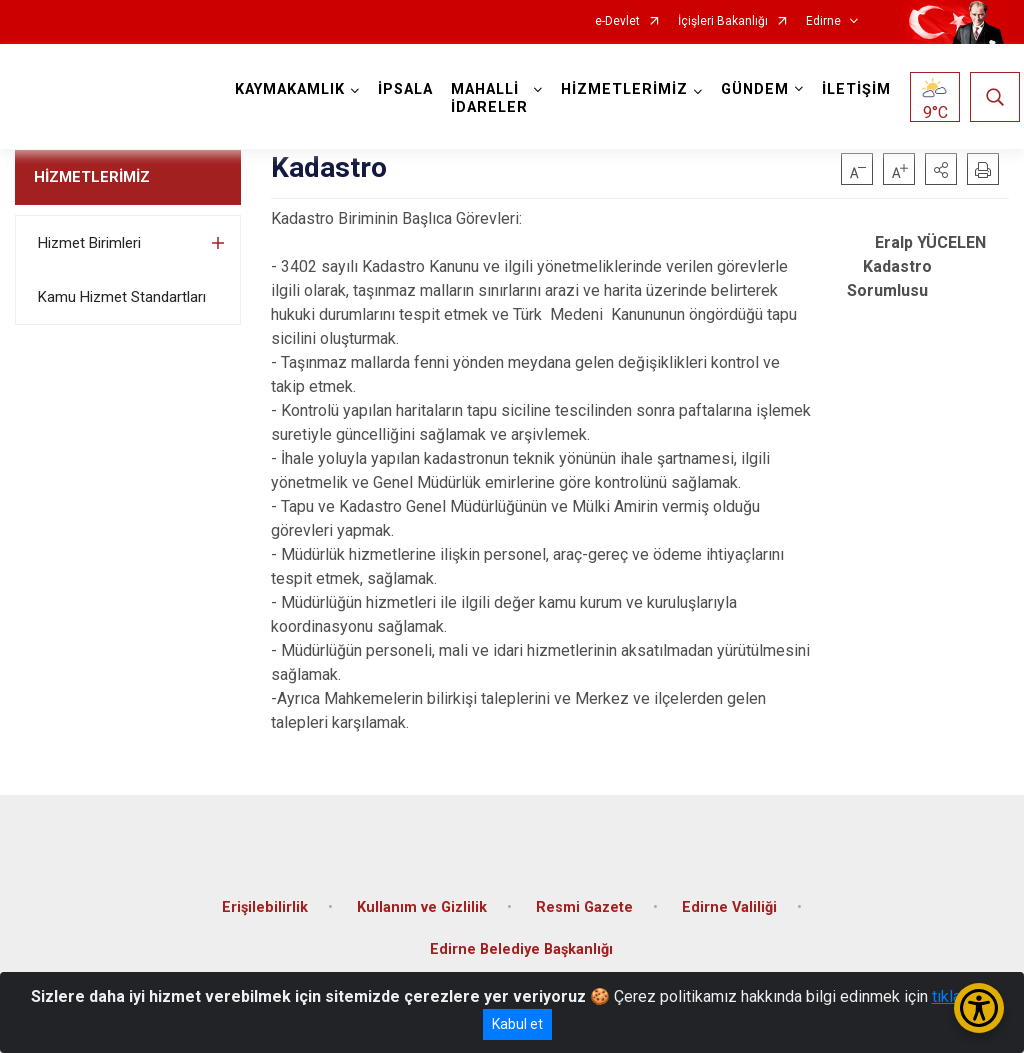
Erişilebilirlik (265, 907)
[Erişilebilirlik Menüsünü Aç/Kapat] (979, 1008)
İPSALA (405, 89)
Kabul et (517, 1024)
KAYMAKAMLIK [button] (290, 89)
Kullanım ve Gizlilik (422, 907)
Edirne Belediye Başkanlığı (521, 949)
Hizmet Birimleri (89, 243)
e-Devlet (617, 21)
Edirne (823, 21)
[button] (941, 169)
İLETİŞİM (856, 89)
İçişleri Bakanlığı (723, 21)
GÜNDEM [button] (755, 89)
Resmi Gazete (584, 907)
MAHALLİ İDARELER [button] (489, 98)
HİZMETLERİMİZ (92, 177)
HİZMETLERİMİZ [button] (624, 89)
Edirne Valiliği (729, 907)
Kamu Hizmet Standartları (122, 297)
